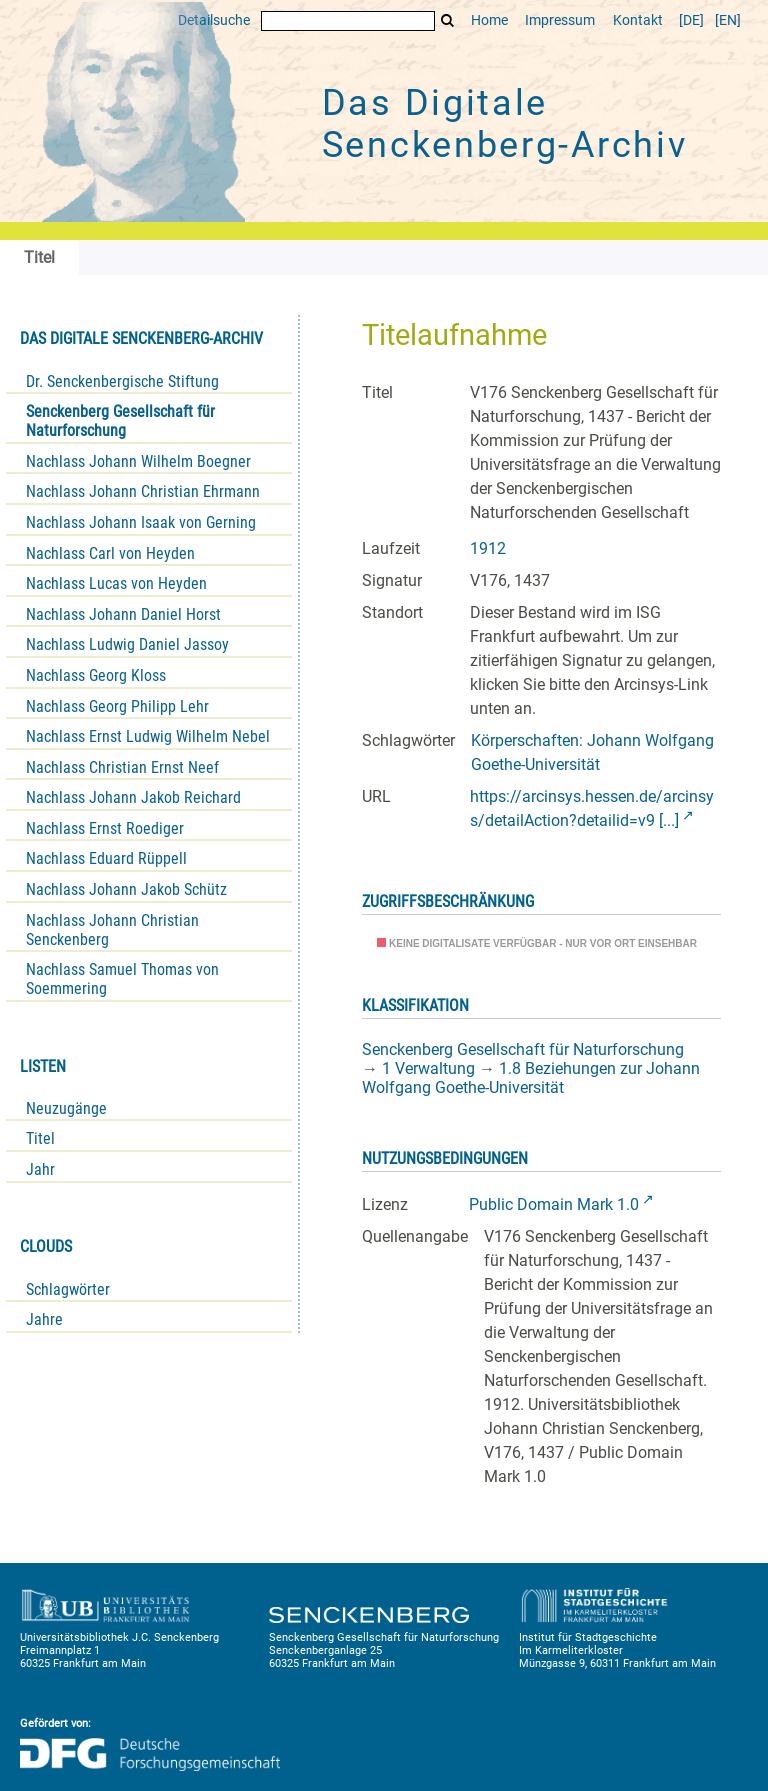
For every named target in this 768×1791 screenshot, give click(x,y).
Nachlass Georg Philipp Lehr (117, 706)
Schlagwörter (68, 1289)
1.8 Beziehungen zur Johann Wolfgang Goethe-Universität (531, 1078)
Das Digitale (505, 124)
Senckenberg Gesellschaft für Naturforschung (120, 421)
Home (489, 20)
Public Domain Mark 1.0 (554, 1204)
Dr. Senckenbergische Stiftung (122, 381)
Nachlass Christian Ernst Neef (122, 767)
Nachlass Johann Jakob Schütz (126, 889)
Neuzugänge (66, 1108)
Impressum (560, 20)
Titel (40, 1138)
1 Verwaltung (428, 1068)
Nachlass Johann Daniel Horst (123, 614)
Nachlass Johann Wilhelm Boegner (138, 461)
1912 (488, 548)
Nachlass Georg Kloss (96, 675)
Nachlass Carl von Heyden (110, 553)
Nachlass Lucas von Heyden (116, 583)
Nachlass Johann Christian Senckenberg (112, 930)
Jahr (40, 1169)
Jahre (44, 1319)
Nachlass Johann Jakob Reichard (133, 797)
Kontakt (638, 20)
